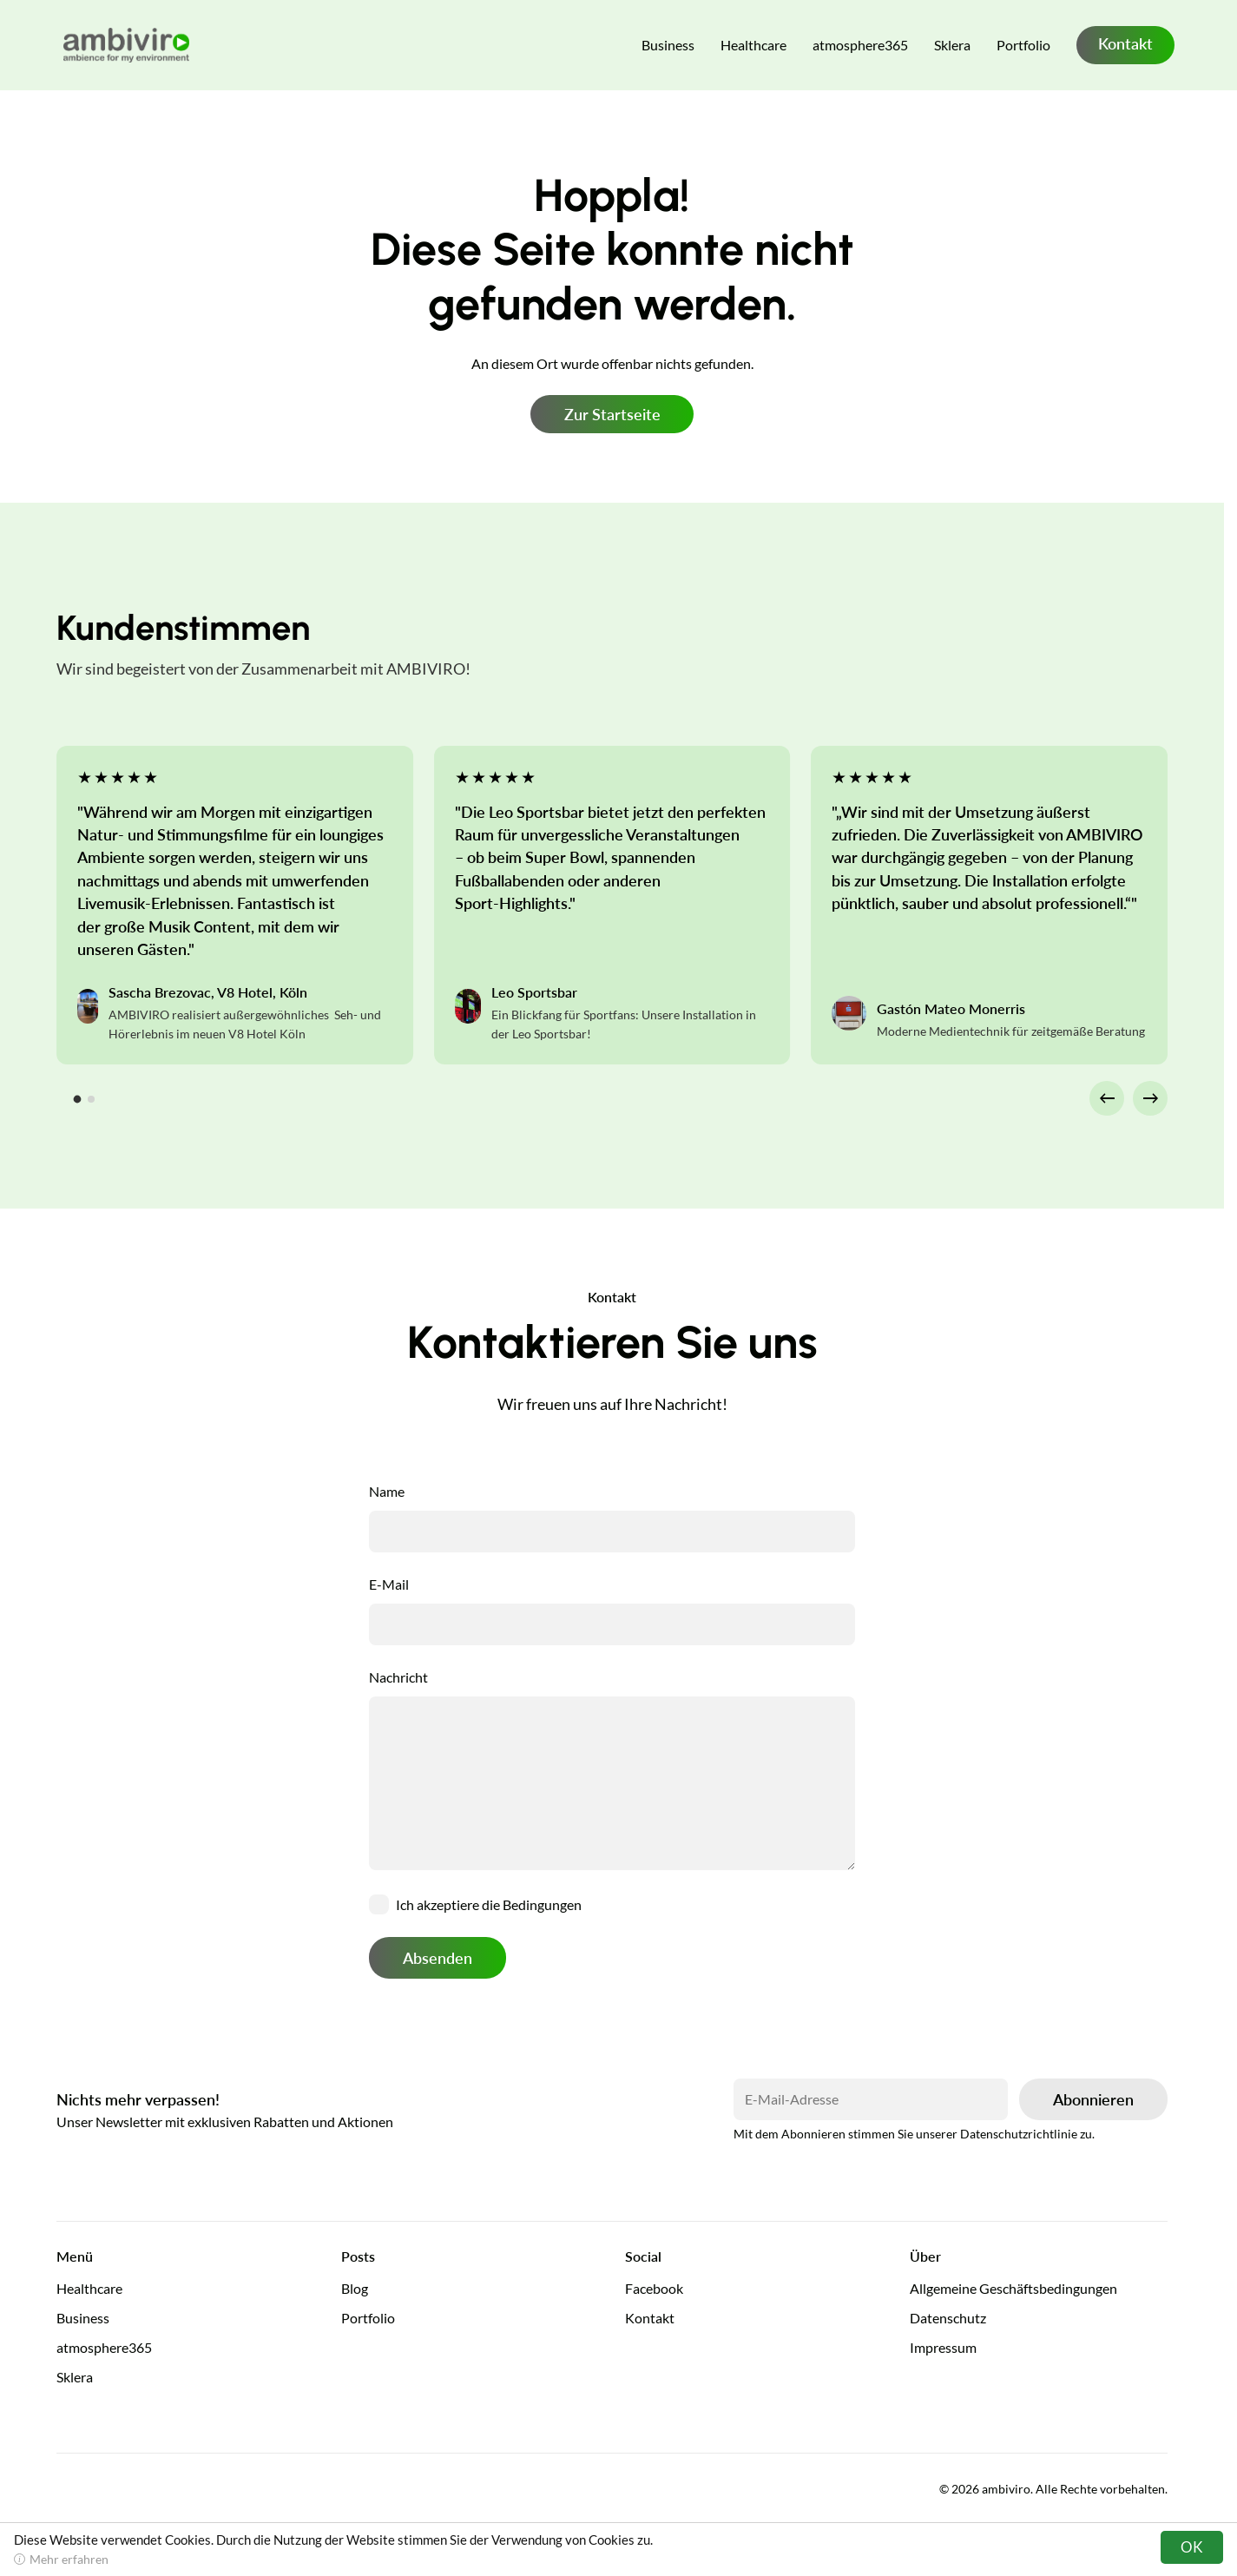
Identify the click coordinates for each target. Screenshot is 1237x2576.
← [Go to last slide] (1107, 1097)
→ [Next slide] (1150, 1097)
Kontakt (1125, 43)
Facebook (654, 2288)
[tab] (78, 1099)
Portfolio (1023, 44)
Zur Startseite (612, 414)
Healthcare (753, 44)
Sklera (952, 44)
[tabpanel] (234, 905)
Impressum (943, 2347)
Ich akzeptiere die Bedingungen (489, 1904)
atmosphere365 (860, 44)
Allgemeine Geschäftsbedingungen (1013, 2288)
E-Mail (389, 1584)
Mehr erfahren (69, 2559)
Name (387, 1491)
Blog (354, 2288)
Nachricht (398, 1677)
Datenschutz (948, 2317)
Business (668, 44)
